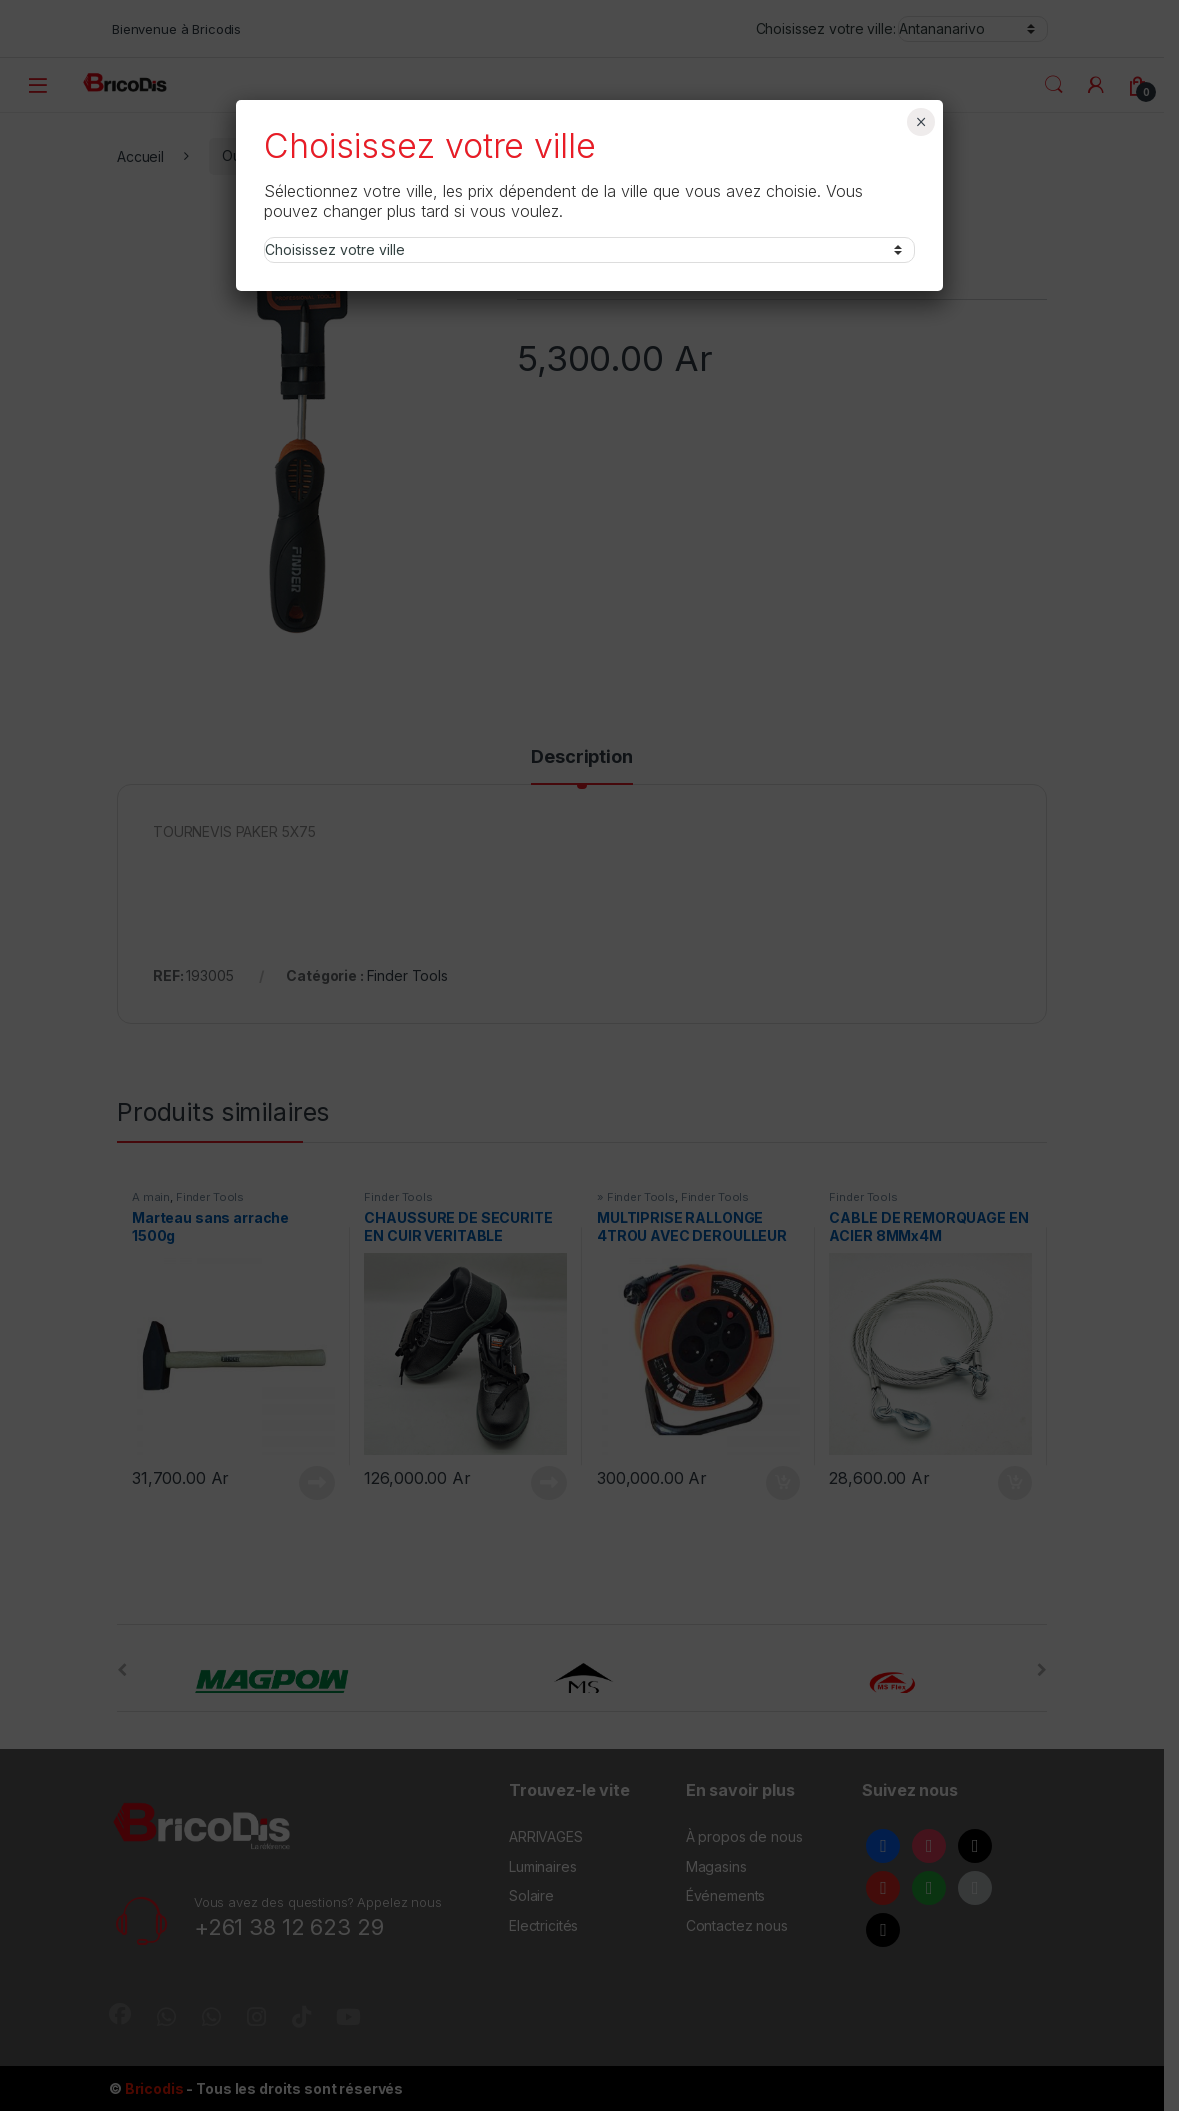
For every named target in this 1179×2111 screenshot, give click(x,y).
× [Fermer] (921, 122)
